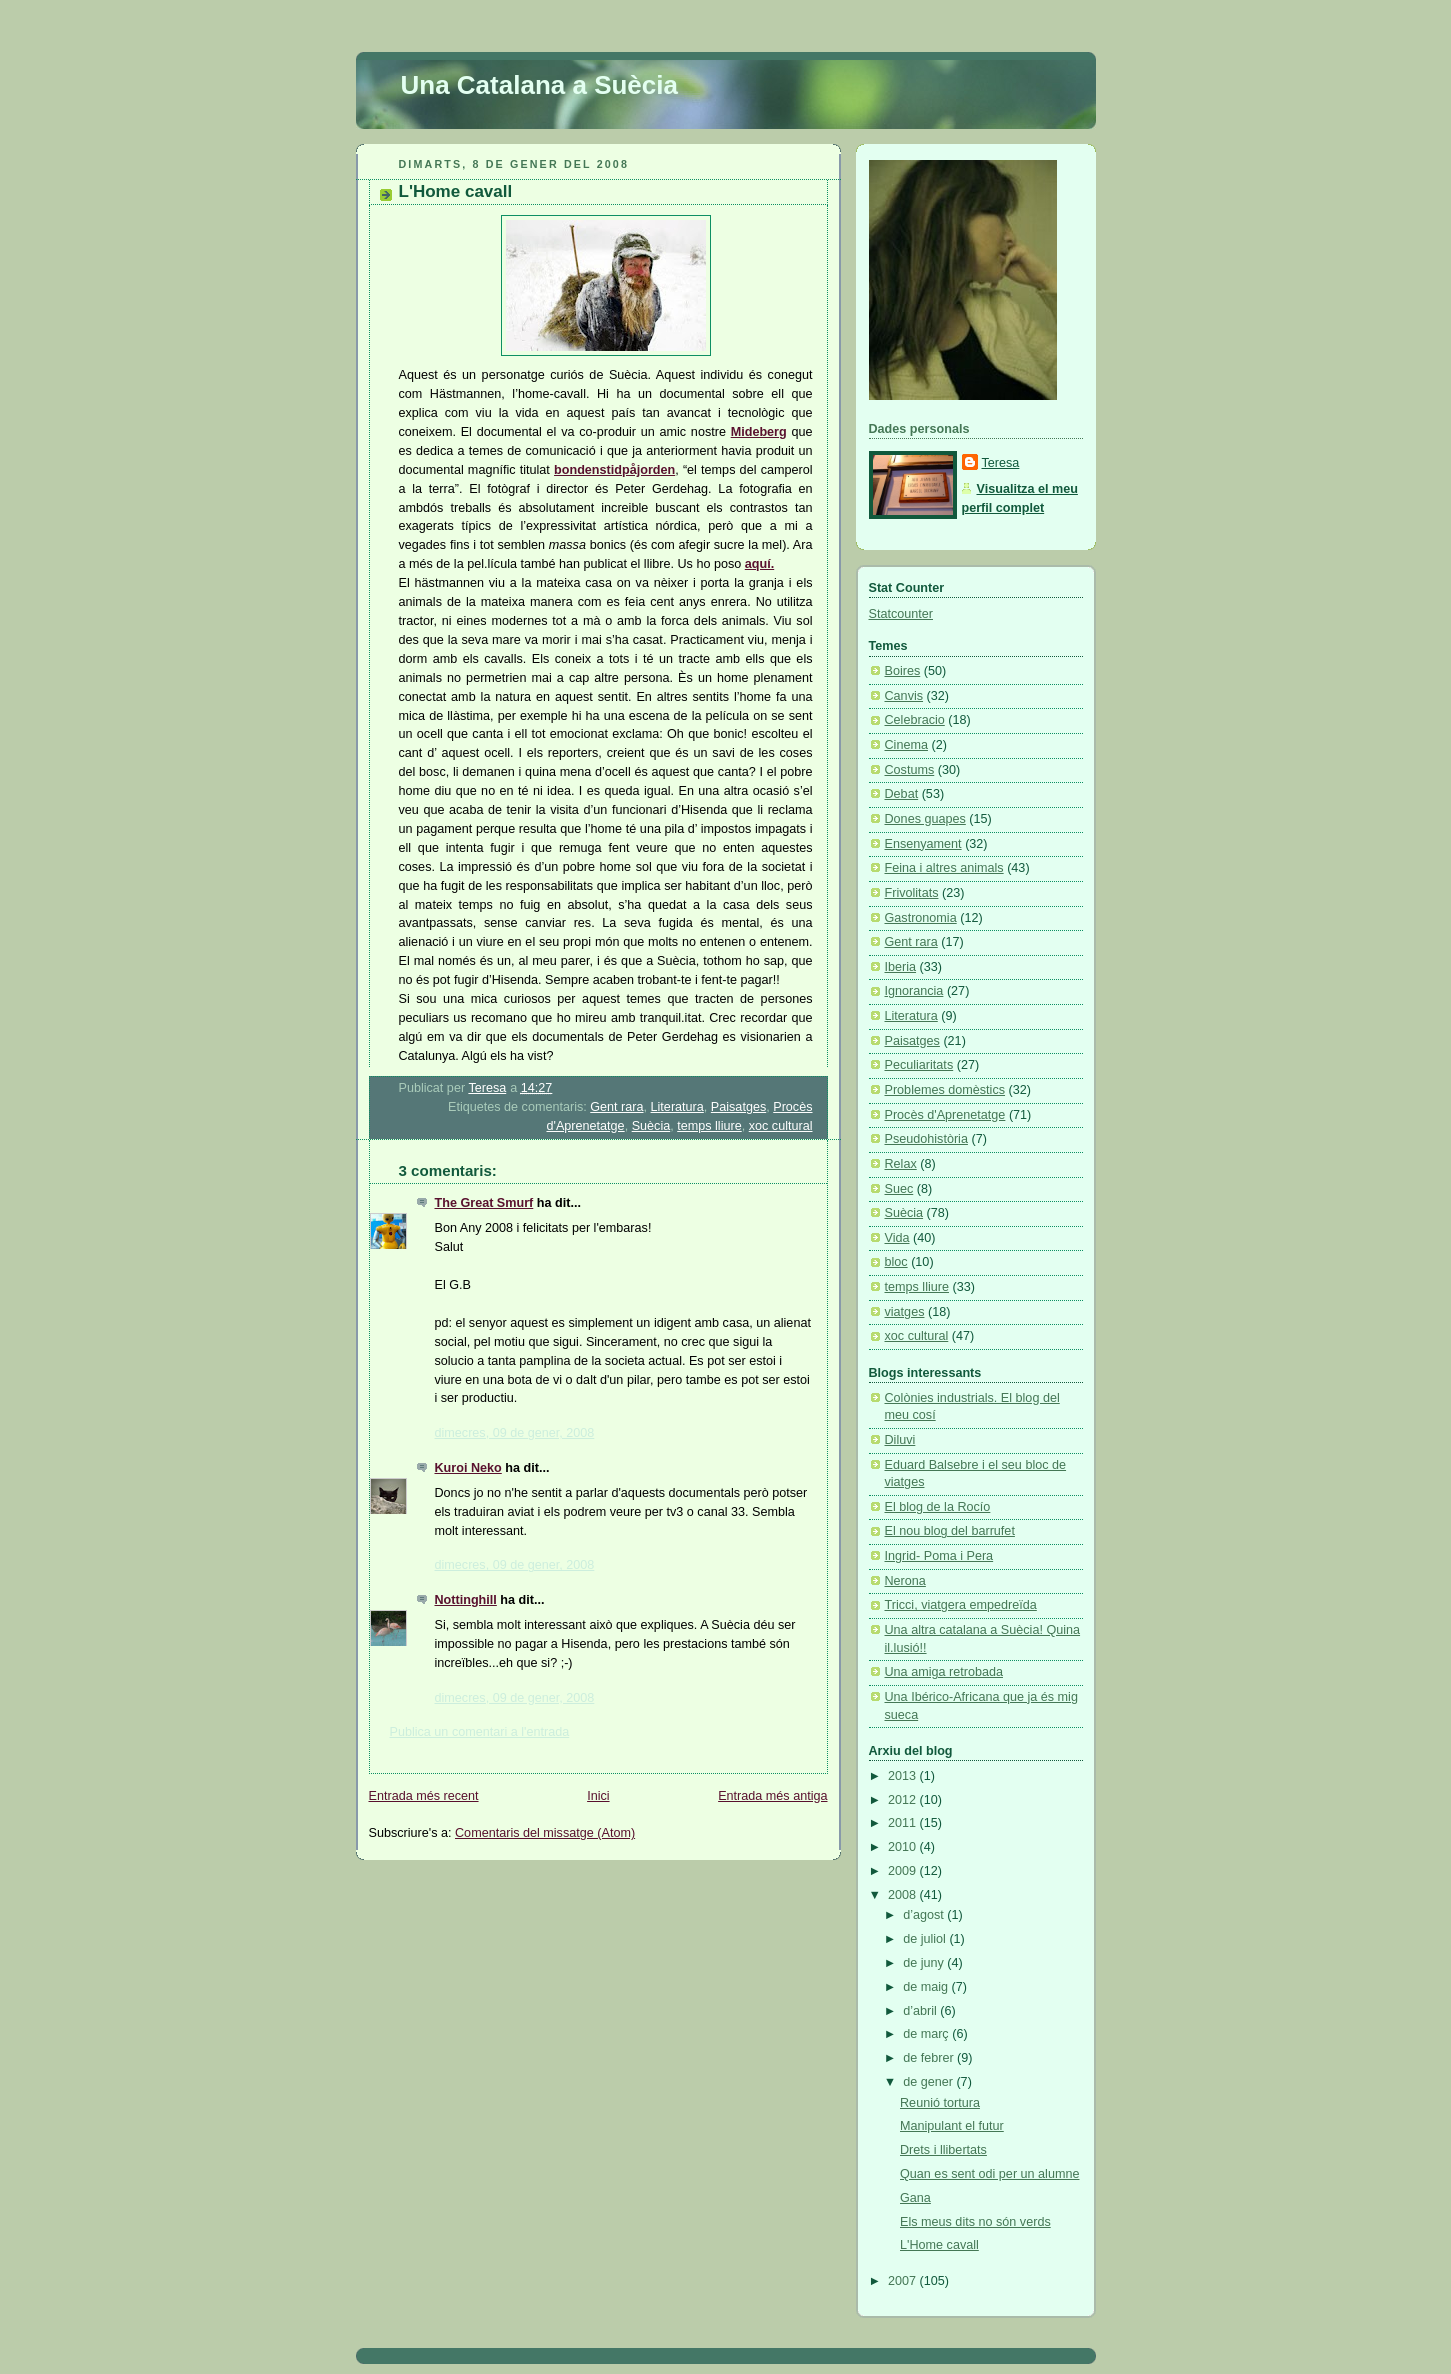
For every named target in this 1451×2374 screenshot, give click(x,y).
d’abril (921, 2011)
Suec (899, 1189)
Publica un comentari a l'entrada (480, 1732)
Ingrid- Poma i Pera (939, 1556)
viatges (905, 1312)
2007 (904, 2281)
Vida (897, 1238)
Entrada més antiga (772, 1796)
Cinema (906, 745)
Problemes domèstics (945, 1090)
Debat (902, 794)
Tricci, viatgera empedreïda (961, 1605)
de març (927, 2034)
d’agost (925, 1915)
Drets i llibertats (943, 2150)
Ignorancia (914, 991)
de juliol (926, 1939)
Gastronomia (921, 918)
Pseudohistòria (926, 1139)
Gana (915, 2198)
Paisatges (738, 1107)
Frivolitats (912, 893)
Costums (910, 770)
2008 (904, 1895)
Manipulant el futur (952, 2126)
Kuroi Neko (468, 1468)
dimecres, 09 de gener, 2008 (515, 1433)
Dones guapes (925, 819)
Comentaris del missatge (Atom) (545, 1833)
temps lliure (709, 1126)
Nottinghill (466, 1600)
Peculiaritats (919, 1065)
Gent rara (616, 1107)
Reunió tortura (940, 2103)
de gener (929, 2082)
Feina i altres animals (944, 868)
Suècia (651, 1126)
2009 (904, 1871)
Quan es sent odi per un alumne (989, 2174)
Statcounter (901, 614)
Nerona (905, 1581)
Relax (901, 1164)
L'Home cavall (939, 2245)
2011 (904, 1823)
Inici (598, 1796)
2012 (904, 1800)
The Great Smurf (484, 1203)
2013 (904, 1776)
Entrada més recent (424, 1796)
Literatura (677, 1107)
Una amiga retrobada (944, 1672)
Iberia (901, 967)
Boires (903, 671)
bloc (896, 1262)
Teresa (1001, 463)
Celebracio (915, 720)
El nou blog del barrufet (950, 1531)
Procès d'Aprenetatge (945, 1115)
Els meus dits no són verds (975, 2222)
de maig (927, 1987)
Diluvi (900, 1440)
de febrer (930, 2058)
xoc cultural (781, 1126)
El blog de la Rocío (938, 1507)
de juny (925, 1963)
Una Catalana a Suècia (539, 85)
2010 (904, 1847)
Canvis (904, 696)
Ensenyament (923, 844)
